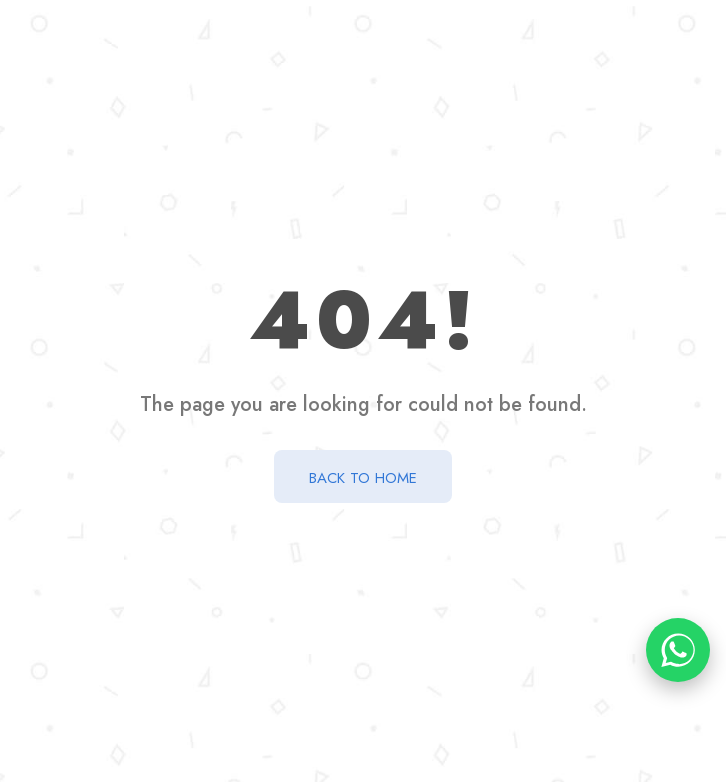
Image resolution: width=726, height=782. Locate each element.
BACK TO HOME (363, 478)
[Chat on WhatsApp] (678, 650)
